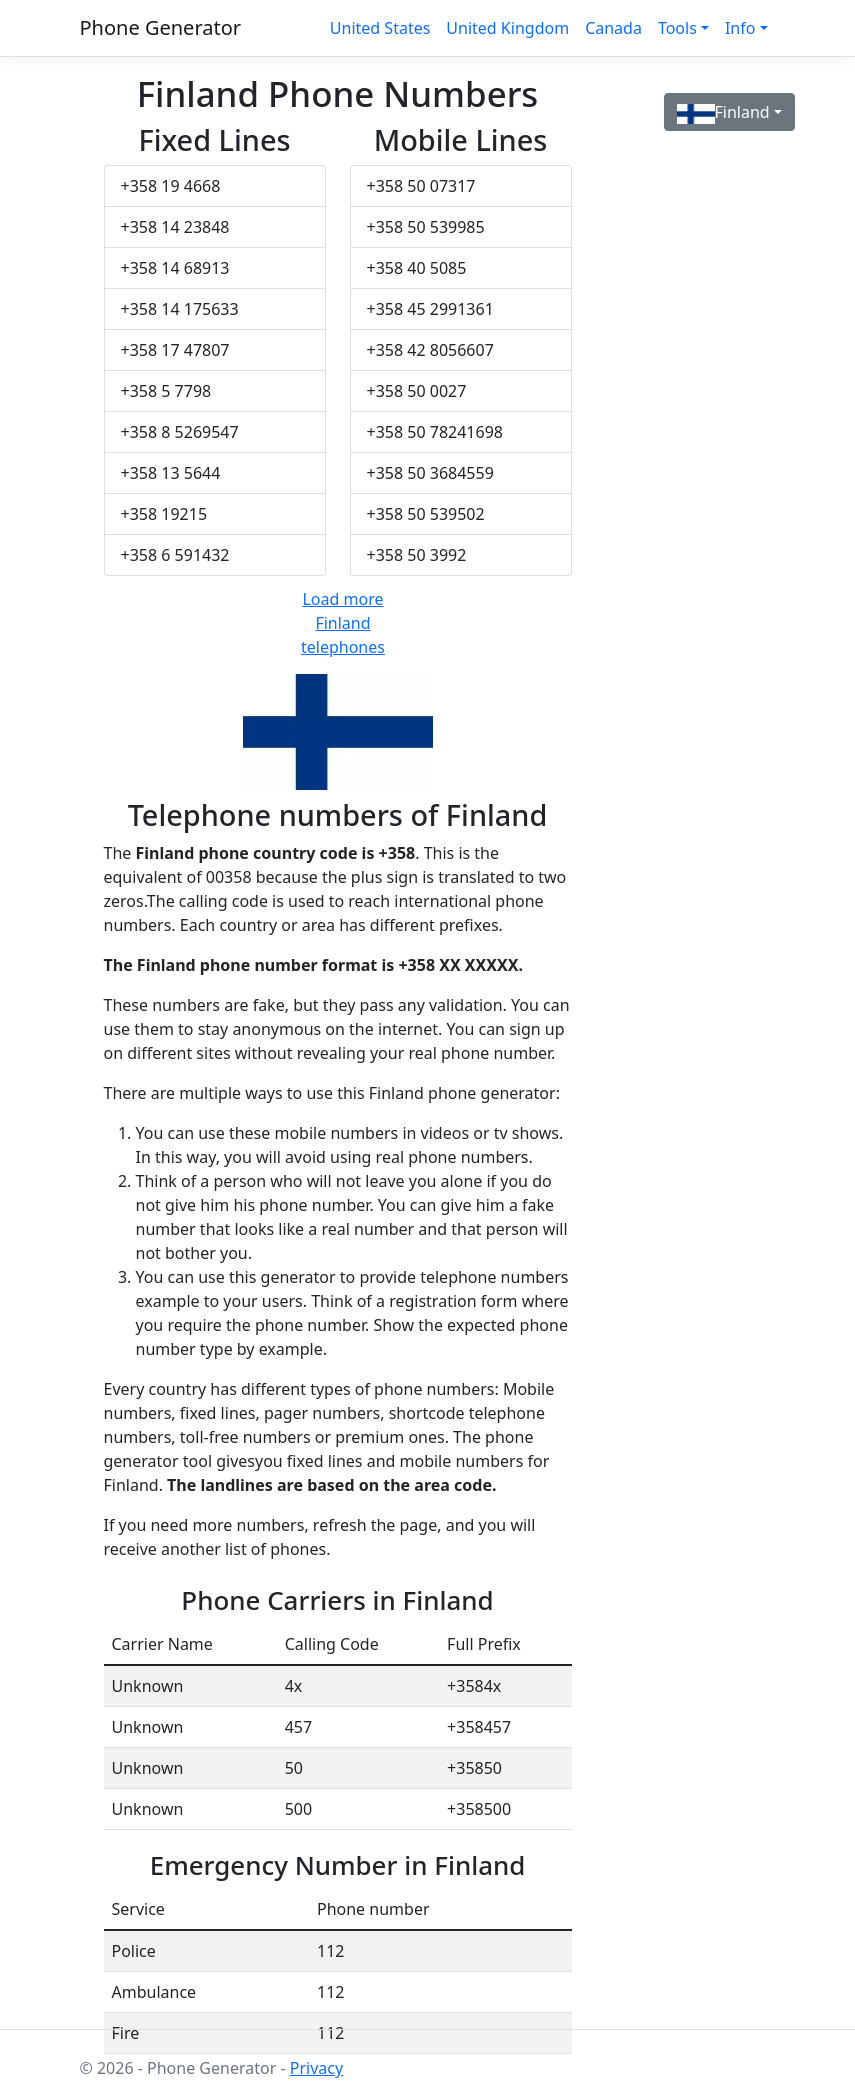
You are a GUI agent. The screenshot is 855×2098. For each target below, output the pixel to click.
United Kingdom (507, 28)
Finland (723, 112)
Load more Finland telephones (343, 623)
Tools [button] (677, 28)
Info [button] (740, 28)
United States (380, 28)
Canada (613, 28)
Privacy (316, 2068)
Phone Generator (161, 27)
